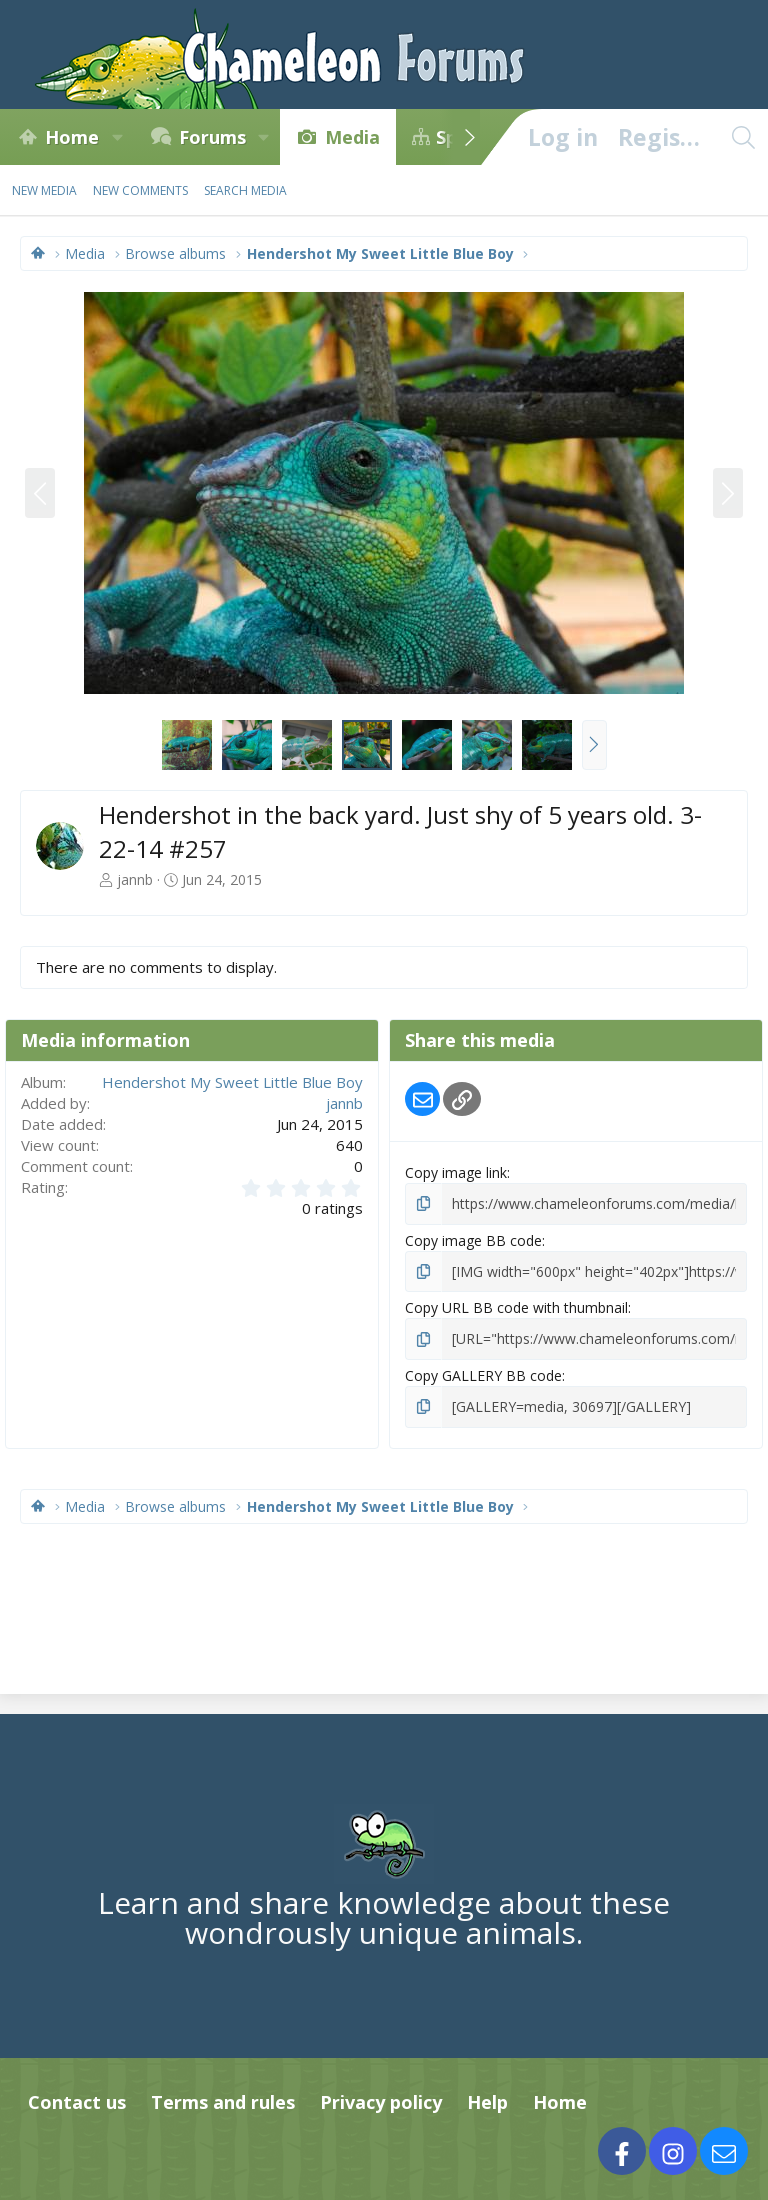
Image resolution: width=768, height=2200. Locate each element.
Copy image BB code (473, 1240)
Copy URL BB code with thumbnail (516, 1307)
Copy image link (456, 1172)
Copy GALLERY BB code (483, 1375)
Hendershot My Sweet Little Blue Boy (232, 1082)
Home (72, 137)
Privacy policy (381, 2102)
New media (44, 190)
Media (352, 137)
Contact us (77, 2102)
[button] (117, 137)
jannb (135, 879)
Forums (212, 137)
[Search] (743, 137)
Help (487, 2102)
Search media (245, 190)
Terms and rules (223, 2102)
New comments (140, 190)
